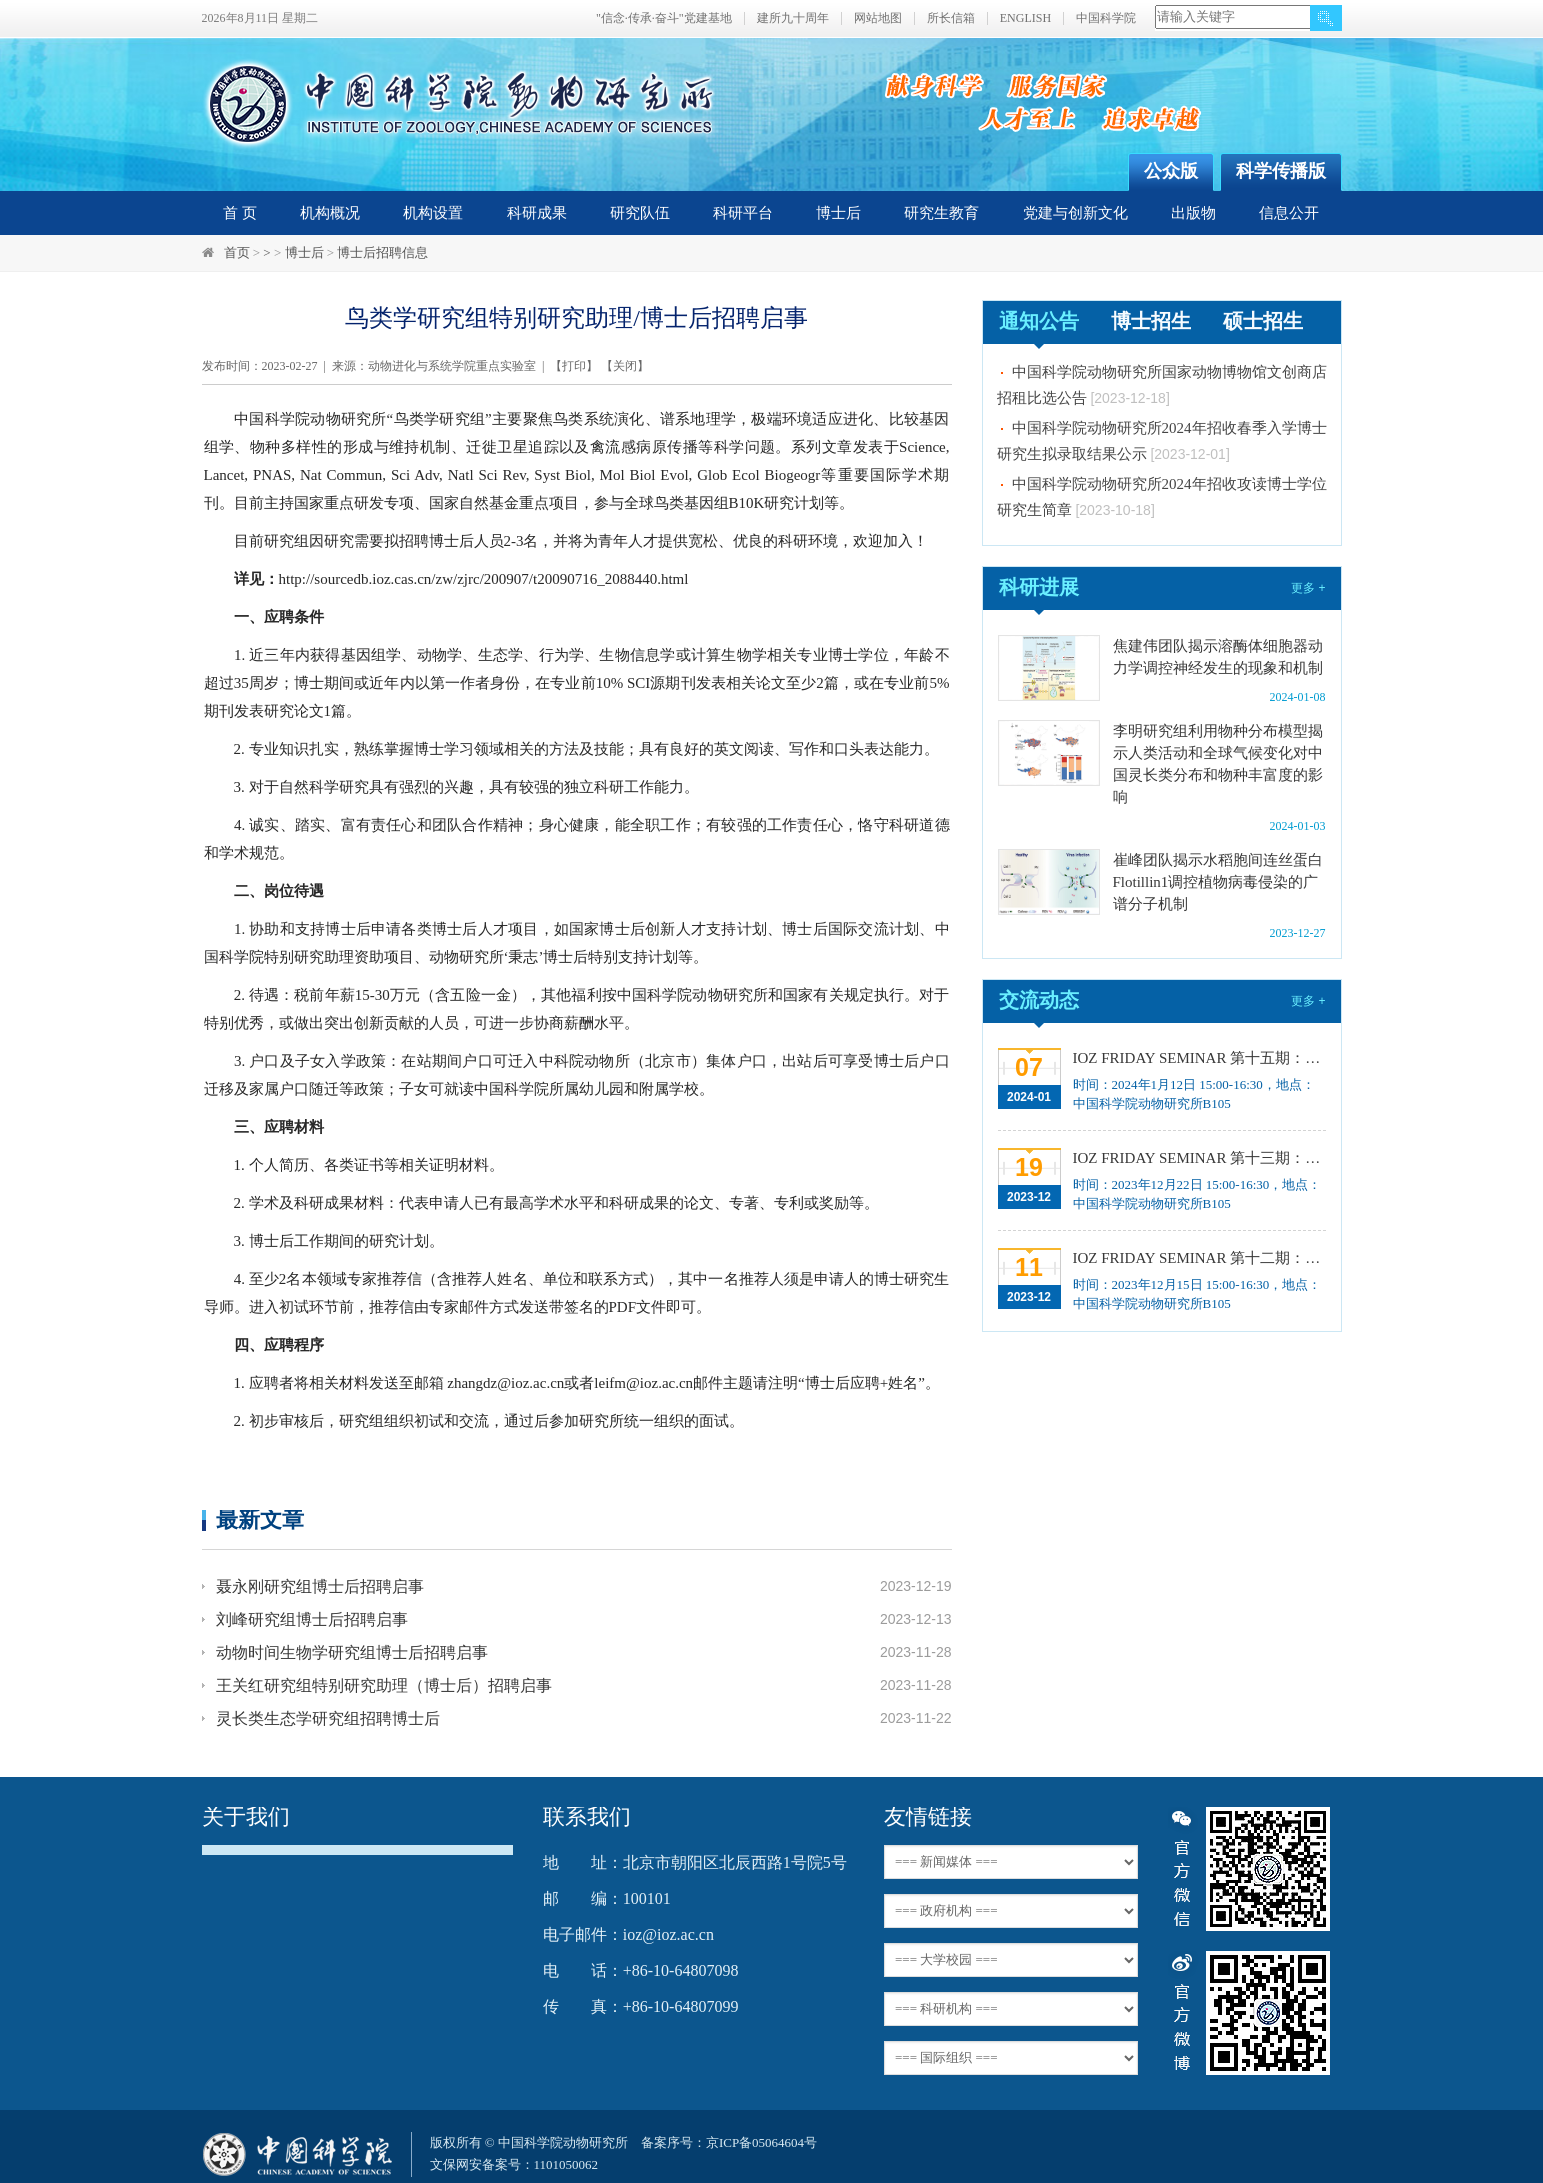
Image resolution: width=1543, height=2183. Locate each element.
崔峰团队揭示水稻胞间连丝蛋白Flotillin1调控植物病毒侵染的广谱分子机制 (1218, 882)
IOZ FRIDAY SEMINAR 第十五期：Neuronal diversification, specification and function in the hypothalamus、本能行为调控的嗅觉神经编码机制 (1197, 1058)
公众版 (1171, 171)
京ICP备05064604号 (761, 2142)
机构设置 (433, 213)
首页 (237, 252)
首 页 (240, 213)
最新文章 (260, 1519)
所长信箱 (951, 18)
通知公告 (1039, 321)
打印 (574, 366)
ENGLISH (1025, 18)
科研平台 (743, 213)
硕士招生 (1263, 321)
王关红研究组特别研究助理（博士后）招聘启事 (384, 1685)
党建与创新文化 (1075, 213)
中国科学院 (1106, 18)
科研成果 (537, 213)
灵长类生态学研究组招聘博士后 (328, 1718)
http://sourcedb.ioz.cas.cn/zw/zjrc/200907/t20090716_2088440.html (484, 579)
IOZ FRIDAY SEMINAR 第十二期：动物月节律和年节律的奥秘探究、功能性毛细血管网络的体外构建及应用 (1197, 1258)
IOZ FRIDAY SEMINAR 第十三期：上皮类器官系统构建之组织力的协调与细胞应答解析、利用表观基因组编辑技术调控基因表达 (1197, 1158)
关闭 (625, 366)
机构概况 (330, 213)
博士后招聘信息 (382, 252)
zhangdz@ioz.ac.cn (505, 1383)
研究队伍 (640, 213)
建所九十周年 (793, 18)
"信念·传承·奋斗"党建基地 (664, 18)
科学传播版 (1281, 171)
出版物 (1193, 213)
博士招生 (1151, 321)
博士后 (838, 213)
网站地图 (878, 18)
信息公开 (1289, 213)
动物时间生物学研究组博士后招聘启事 (352, 1652)
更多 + (1308, 588)
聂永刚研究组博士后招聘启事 (320, 1586)
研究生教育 (941, 213)
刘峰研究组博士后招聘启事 (312, 1619)
